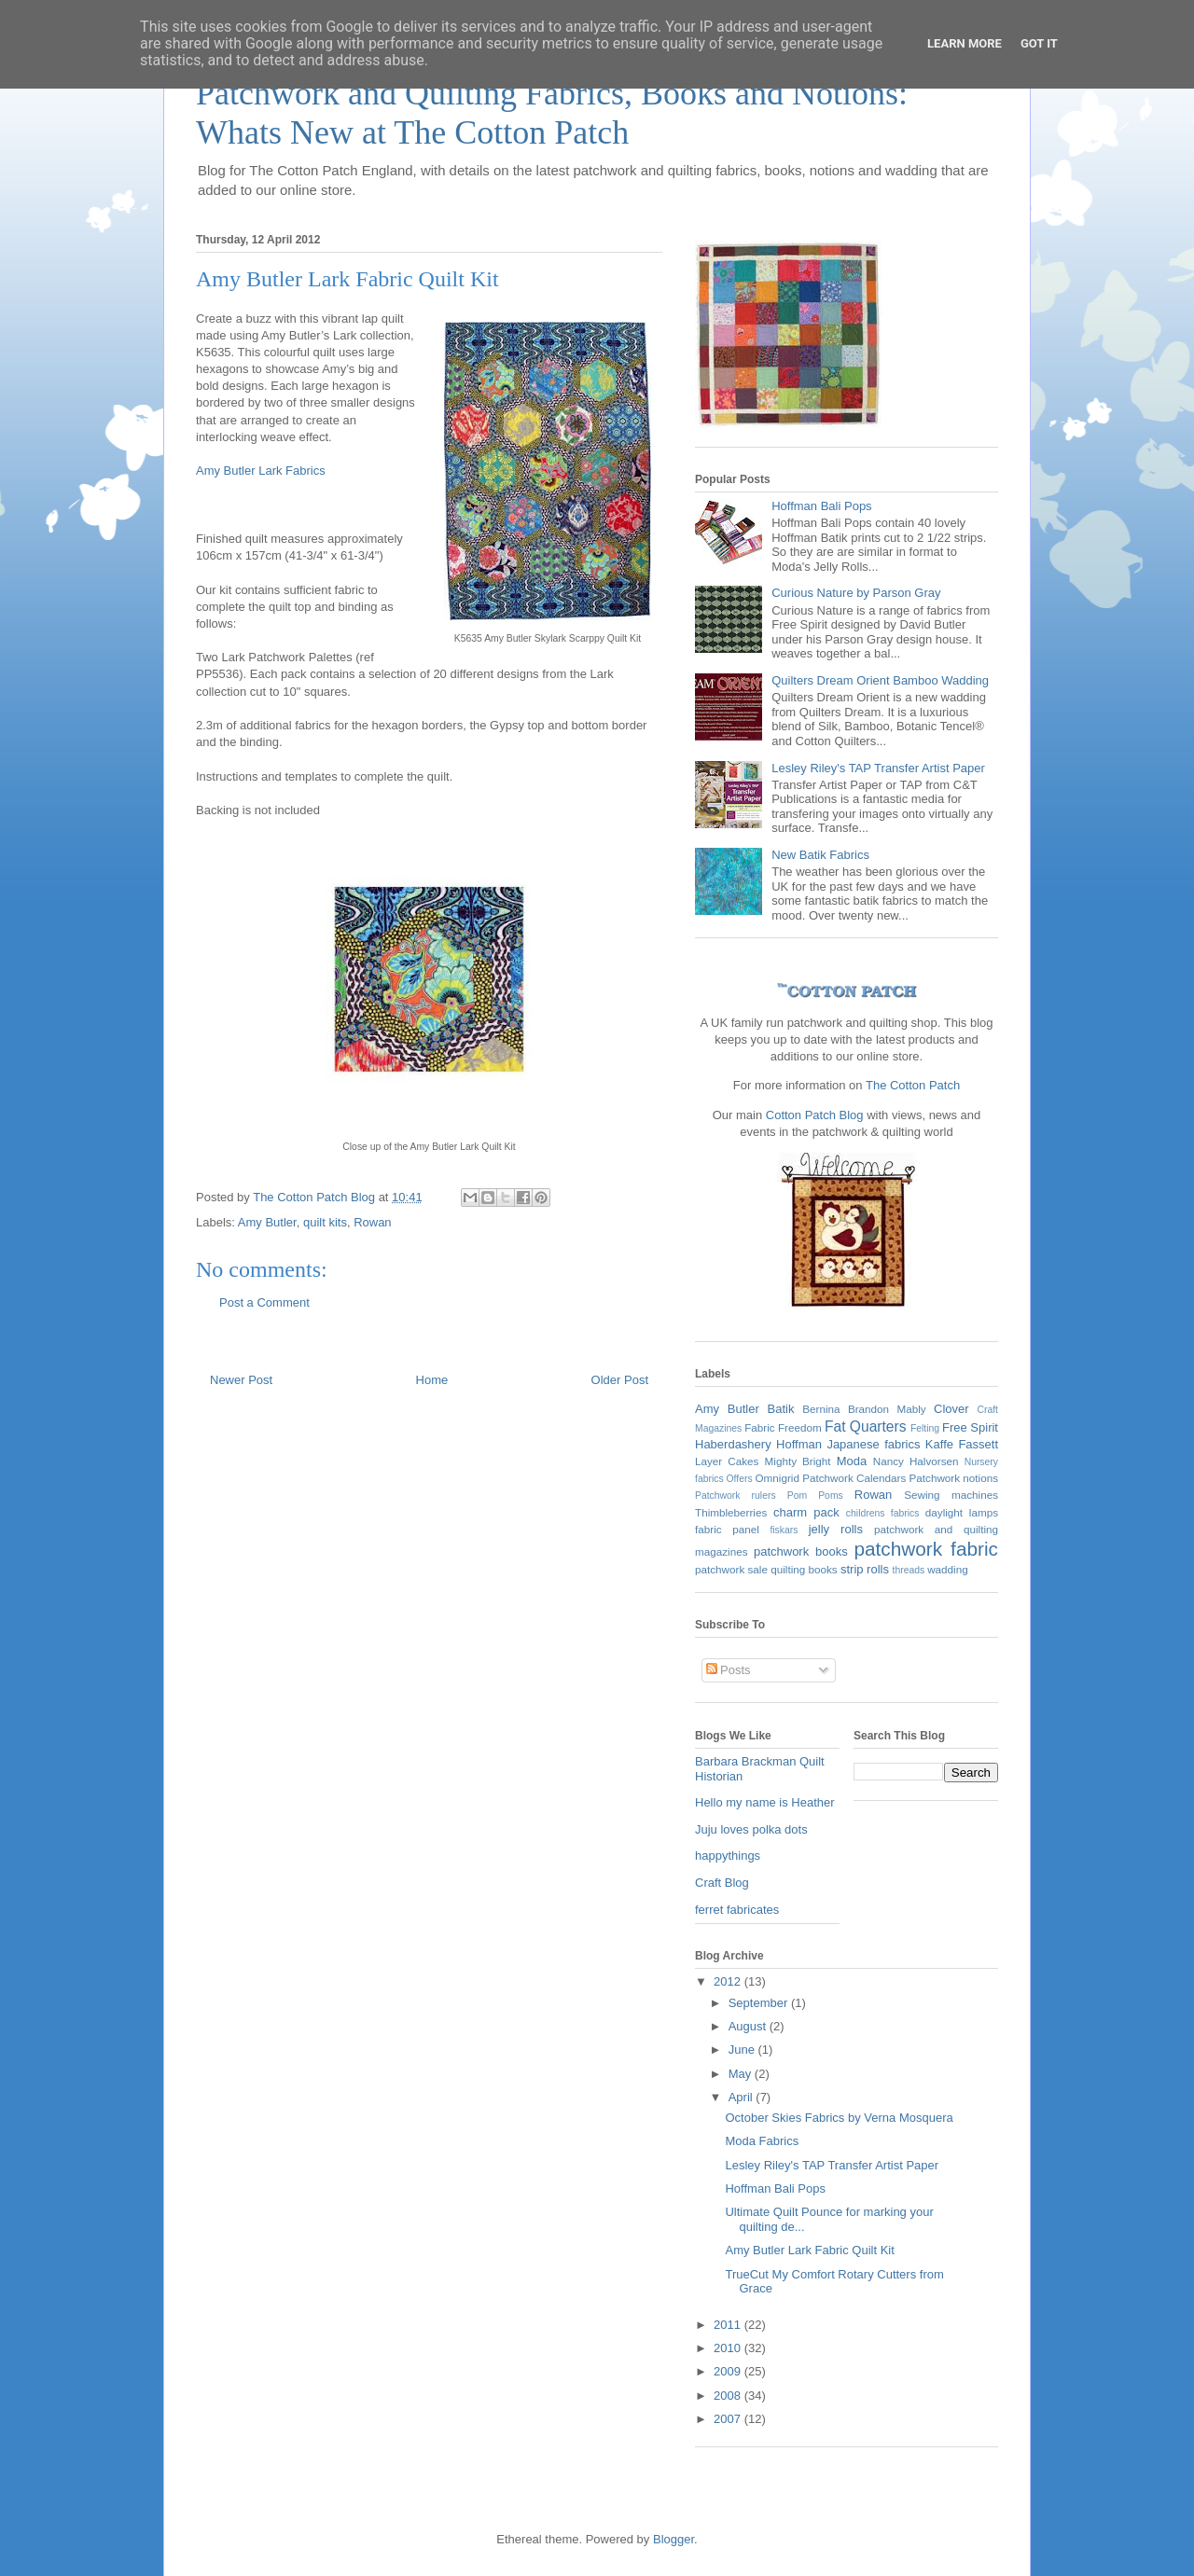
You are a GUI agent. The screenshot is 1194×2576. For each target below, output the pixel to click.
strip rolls (864, 1569)
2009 (729, 2371)
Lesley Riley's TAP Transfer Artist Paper (878, 768)
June (743, 2050)
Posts (728, 1670)
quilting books (804, 1569)
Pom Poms (815, 1495)
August (749, 2026)
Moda (852, 1461)
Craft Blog (722, 1883)
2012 (729, 1981)
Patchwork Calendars (854, 1478)
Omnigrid (777, 1478)
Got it (1039, 43)
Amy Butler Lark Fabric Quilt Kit (809, 2250)
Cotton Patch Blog (816, 1115)
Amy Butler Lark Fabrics (261, 471)
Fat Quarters (866, 1426)
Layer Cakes (726, 1461)
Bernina (821, 1409)
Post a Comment (264, 1302)
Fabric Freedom (783, 1427)
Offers (740, 1479)
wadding (947, 1569)
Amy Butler (267, 1222)
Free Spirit (970, 1427)
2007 (729, 2419)
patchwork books (801, 1551)
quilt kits (325, 1222)
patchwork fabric (926, 1548)
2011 (729, 2325)
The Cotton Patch (913, 1085)
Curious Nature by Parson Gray (855, 593)
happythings (727, 1856)
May (742, 2074)
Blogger (673, 2539)
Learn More (964, 43)
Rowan (372, 1222)
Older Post (619, 1380)
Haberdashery (733, 1444)
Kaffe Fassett (961, 1444)
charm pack (806, 1512)
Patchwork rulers (735, 1495)
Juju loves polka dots (751, 1829)
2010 (729, 2348)
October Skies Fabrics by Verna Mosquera (838, 2118)
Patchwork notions (954, 1478)
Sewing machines (951, 1495)
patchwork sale (731, 1569)
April (743, 2097)
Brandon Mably (887, 1409)
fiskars (784, 1530)
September (760, 2003)
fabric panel (727, 1529)
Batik (781, 1409)
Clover (951, 1409)
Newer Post (241, 1380)
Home (432, 1380)
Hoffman (799, 1444)
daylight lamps (961, 1512)
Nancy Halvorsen (916, 1461)
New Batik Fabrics (820, 855)
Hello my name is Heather (765, 1802)
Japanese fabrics (873, 1444)
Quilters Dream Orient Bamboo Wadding (880, 680)
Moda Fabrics (761, 2141)
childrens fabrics (883, 1513)
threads (909, 1570)
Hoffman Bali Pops (821, 506)
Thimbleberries (731, 1512)
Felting (924, 1428)
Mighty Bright (798, 1461)
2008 (729, 2396)
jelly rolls (836, 1529)
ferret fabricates (737, 1910)
